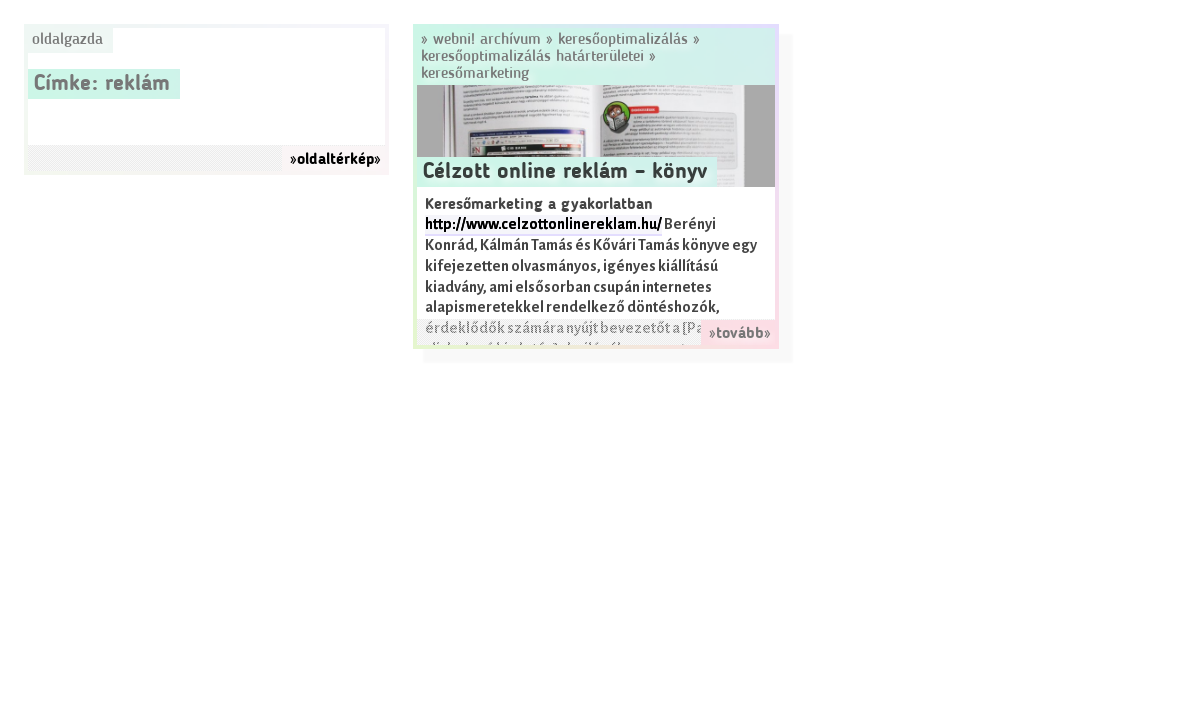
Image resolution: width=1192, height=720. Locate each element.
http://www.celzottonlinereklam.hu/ (543, 224)
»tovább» (740, 334)
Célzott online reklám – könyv (565, 172)
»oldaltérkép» (335, 160)
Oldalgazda (67, 40)
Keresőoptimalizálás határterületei (532, 57)
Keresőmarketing (475, 74)
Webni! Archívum (487, 40)
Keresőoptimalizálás (623, 40)
